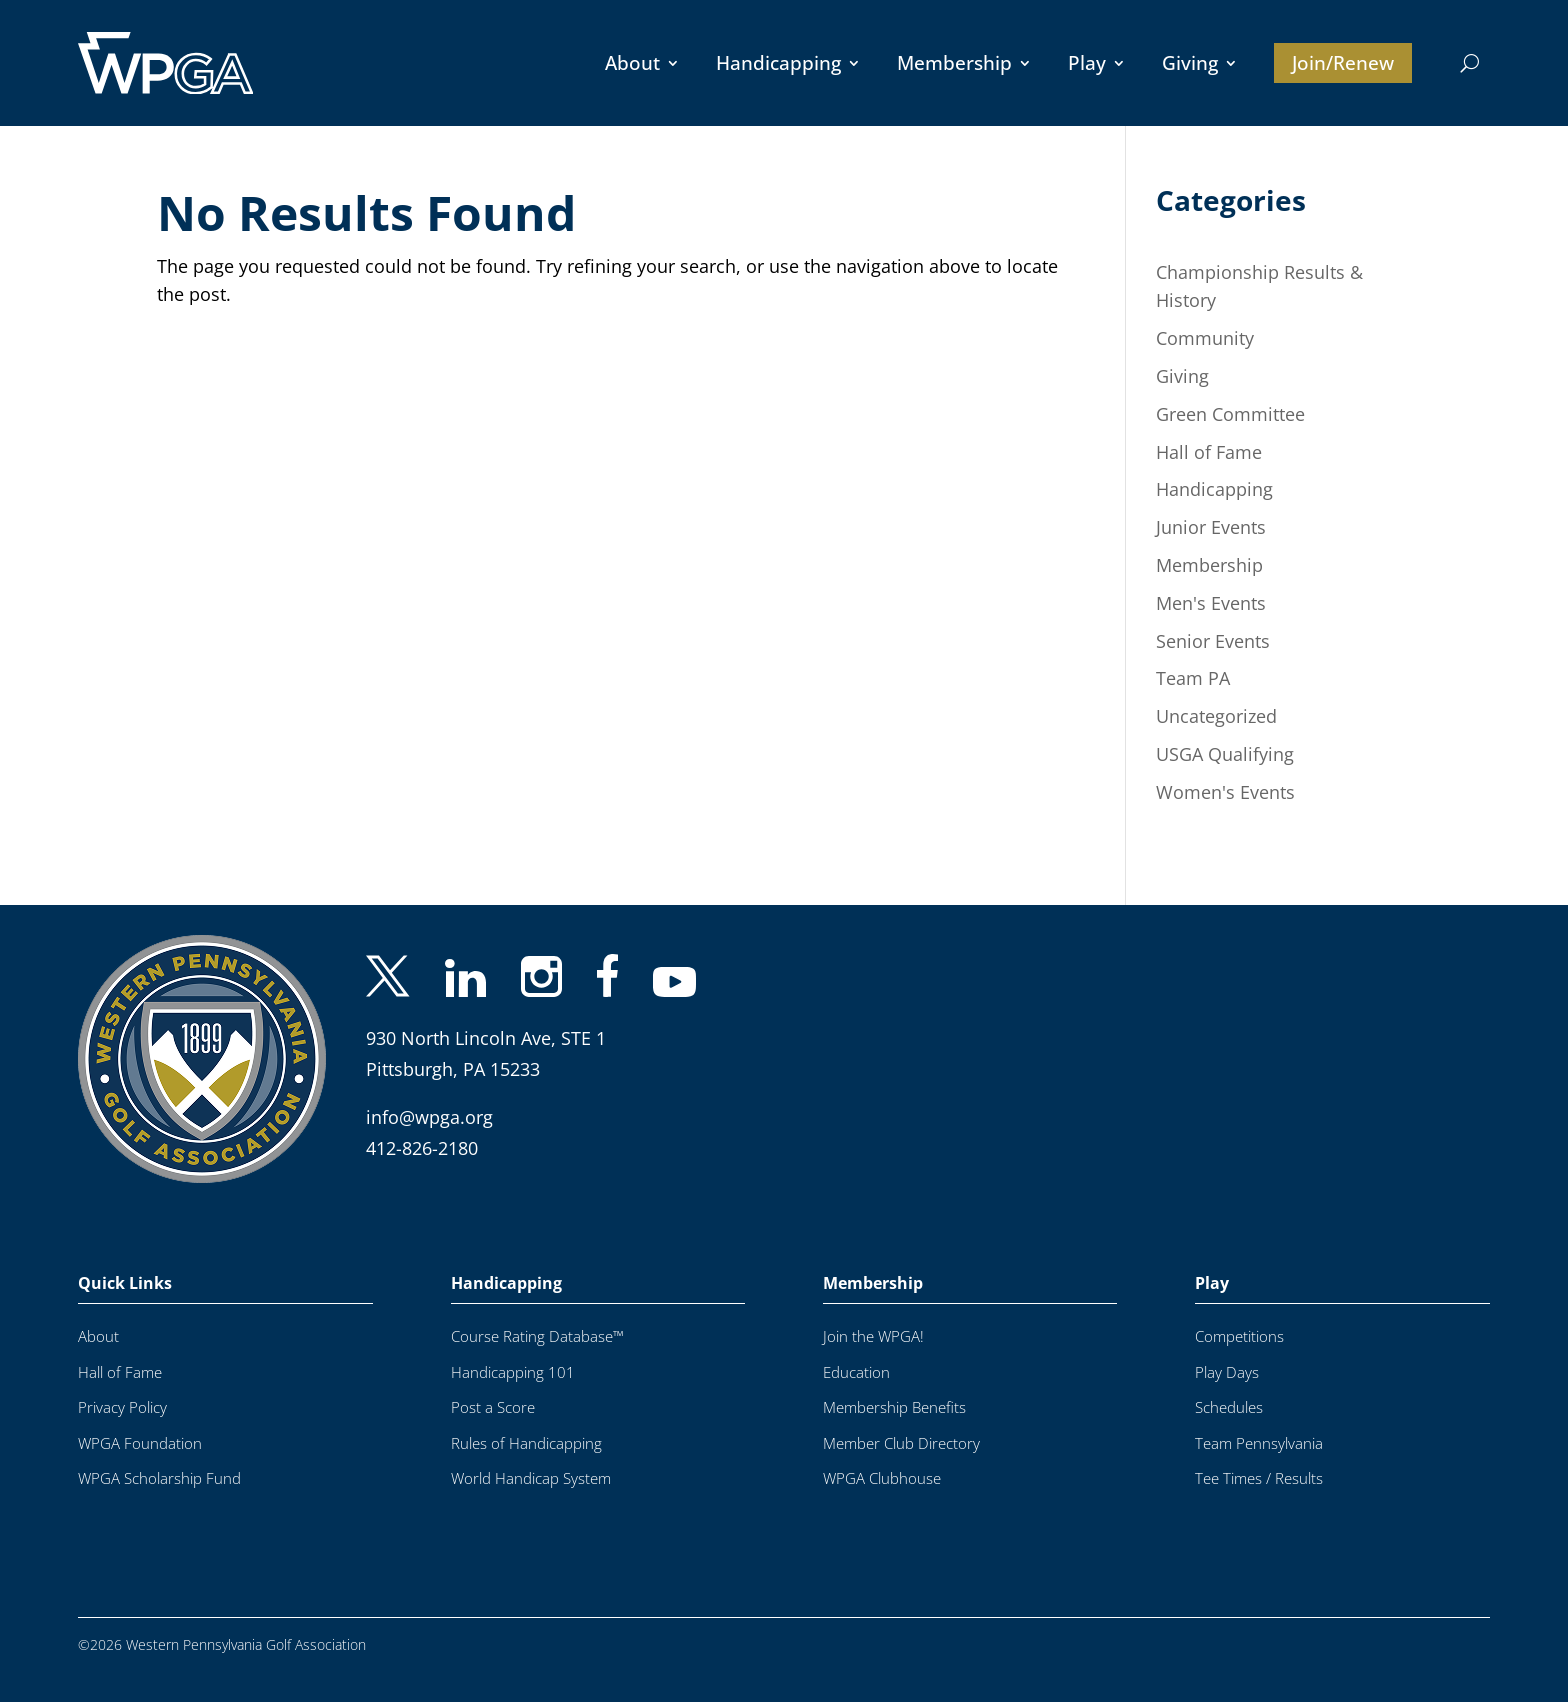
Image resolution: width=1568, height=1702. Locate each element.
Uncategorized (1216, 716)
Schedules (1229, 1407)
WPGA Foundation (140, 1443)
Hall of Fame (1209, 452)
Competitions (1239, 1336)
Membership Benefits (894, 1407)
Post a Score (493, 1407)
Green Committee (1230, 414)
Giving (1190, 63)
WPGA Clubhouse (882, 1478)
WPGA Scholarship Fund (159, 1478)
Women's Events (1225, 792)
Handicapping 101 (513, 1372)
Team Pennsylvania (1259, 1443)
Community (1205, 338)
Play (1087, 63)
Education (856, 1372)
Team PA (1193, 678)
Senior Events (1213, 641)
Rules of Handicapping (526, 1443)
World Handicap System (531, 1478)
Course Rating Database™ (537, 1336)
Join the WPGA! (873, 1336)
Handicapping (778, 63)
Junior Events (1211, 527)
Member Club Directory (901, 1443)
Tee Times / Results (1259, 1478)
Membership (954, 63)
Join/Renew (1343, 63)
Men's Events (1211, 603)
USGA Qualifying (1225, 754)
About (632, 63)
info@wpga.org (429, 1117)
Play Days (1227, 1372)
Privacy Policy (122, 1407)
